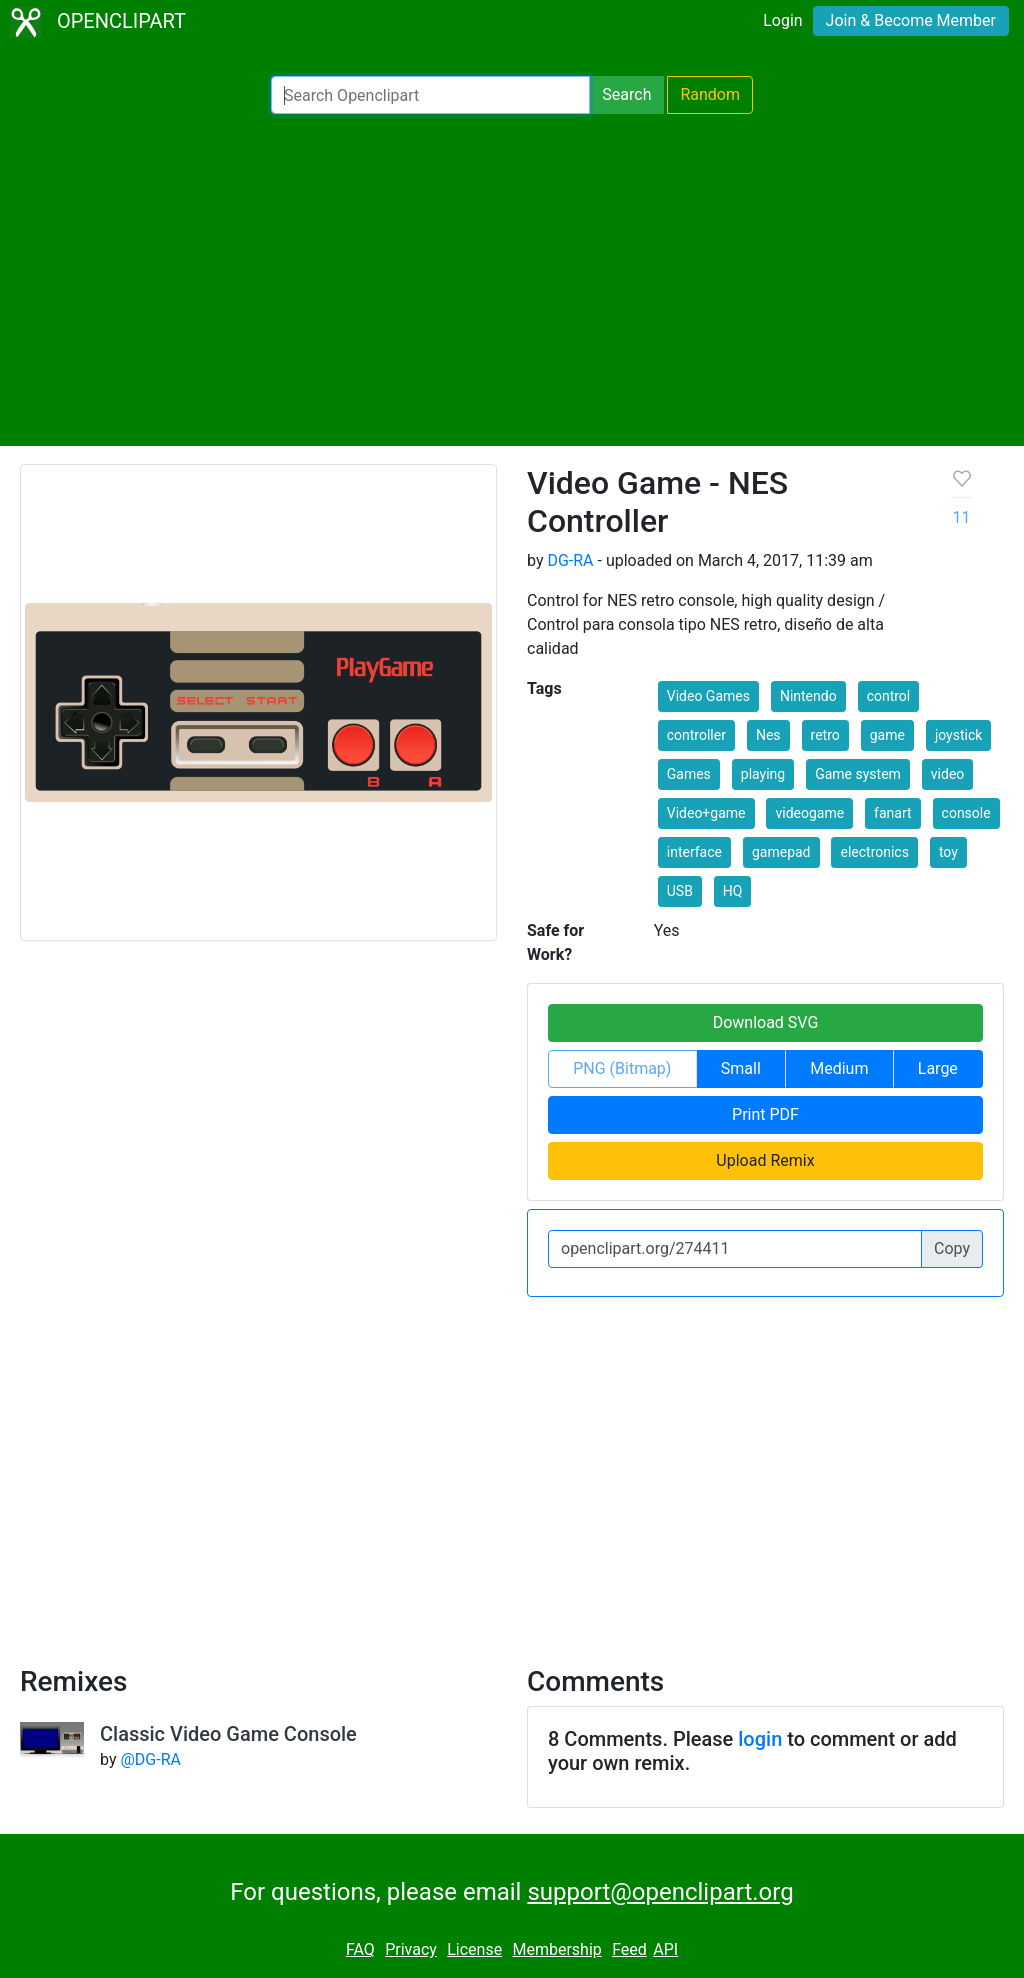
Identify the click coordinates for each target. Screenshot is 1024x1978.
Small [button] (741, 1068)
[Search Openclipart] (430, 95)
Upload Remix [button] (765, 1160)
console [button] (966, 813)
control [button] (889, 696)
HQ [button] (733, 891)
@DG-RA (150, 1759)
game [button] (887, 735)
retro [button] (825, 735)
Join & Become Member (911, 20)
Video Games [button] (708, 696)
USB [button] (680, 891)
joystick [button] (959, 735)
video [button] (948, 774)
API (665, 1949)
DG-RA (570, 560)
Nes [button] (768, 735)
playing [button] (763, 774)
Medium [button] (839, 1068)
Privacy (411, 1949)
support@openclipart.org (660, 1892)
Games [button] (689, 774)
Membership (556, 1949)
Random (710, 94)
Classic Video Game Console (228, 1734)
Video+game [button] (706, 813)
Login (782, 20)
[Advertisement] (512, 280)
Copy (952, 1248)
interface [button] (694, 852)
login (760, 1739)
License (474, 1949)
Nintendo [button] (808, 696)
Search (626, 94)
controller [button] (696, 735)
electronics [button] (874, 852)
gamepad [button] (781, 852)
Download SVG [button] (766, 1022)
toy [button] (948, 852)
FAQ (360, 1949)
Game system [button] (858, 774)
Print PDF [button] (765, 1114)
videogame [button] (809, 813)
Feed (629, 1949)
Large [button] (938, 1068)
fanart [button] (893, 813)
